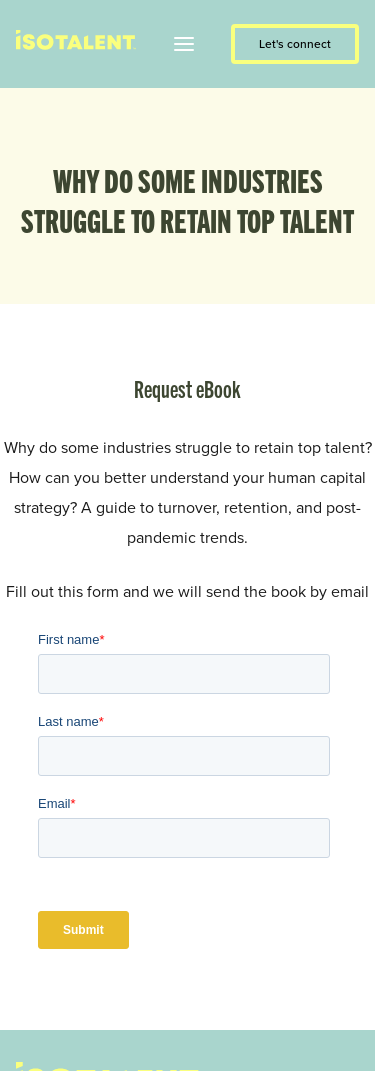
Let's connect (295, 44)
